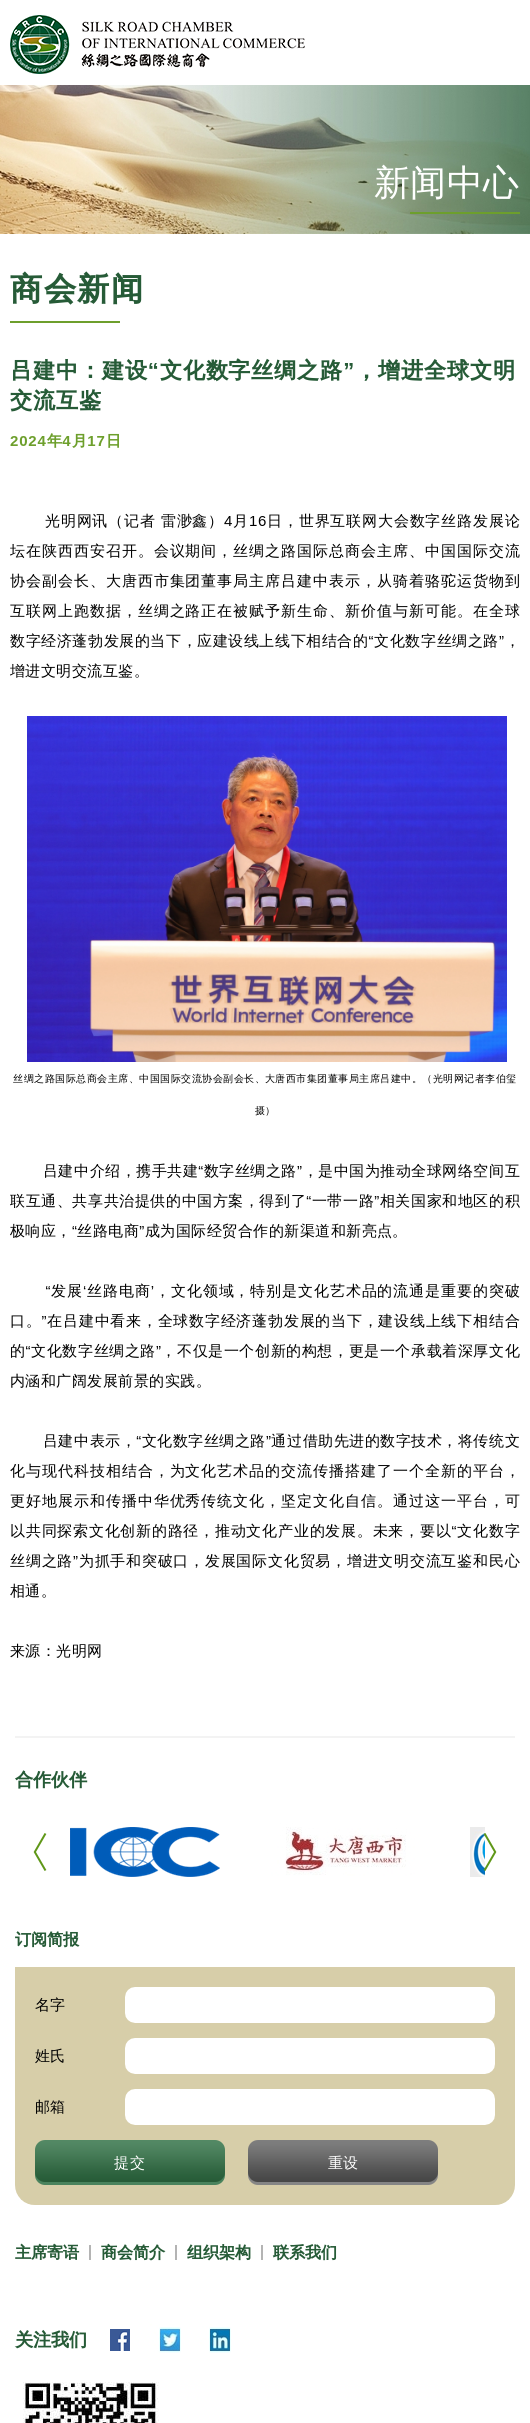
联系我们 (305, 2252)
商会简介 (133, 2252)
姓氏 (50, 2055)
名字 (50, 2004)
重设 (344, 2162)
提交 (130, 2162)
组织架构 (219, 2252)
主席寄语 (47, 2252)
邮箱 (50, 2106)
